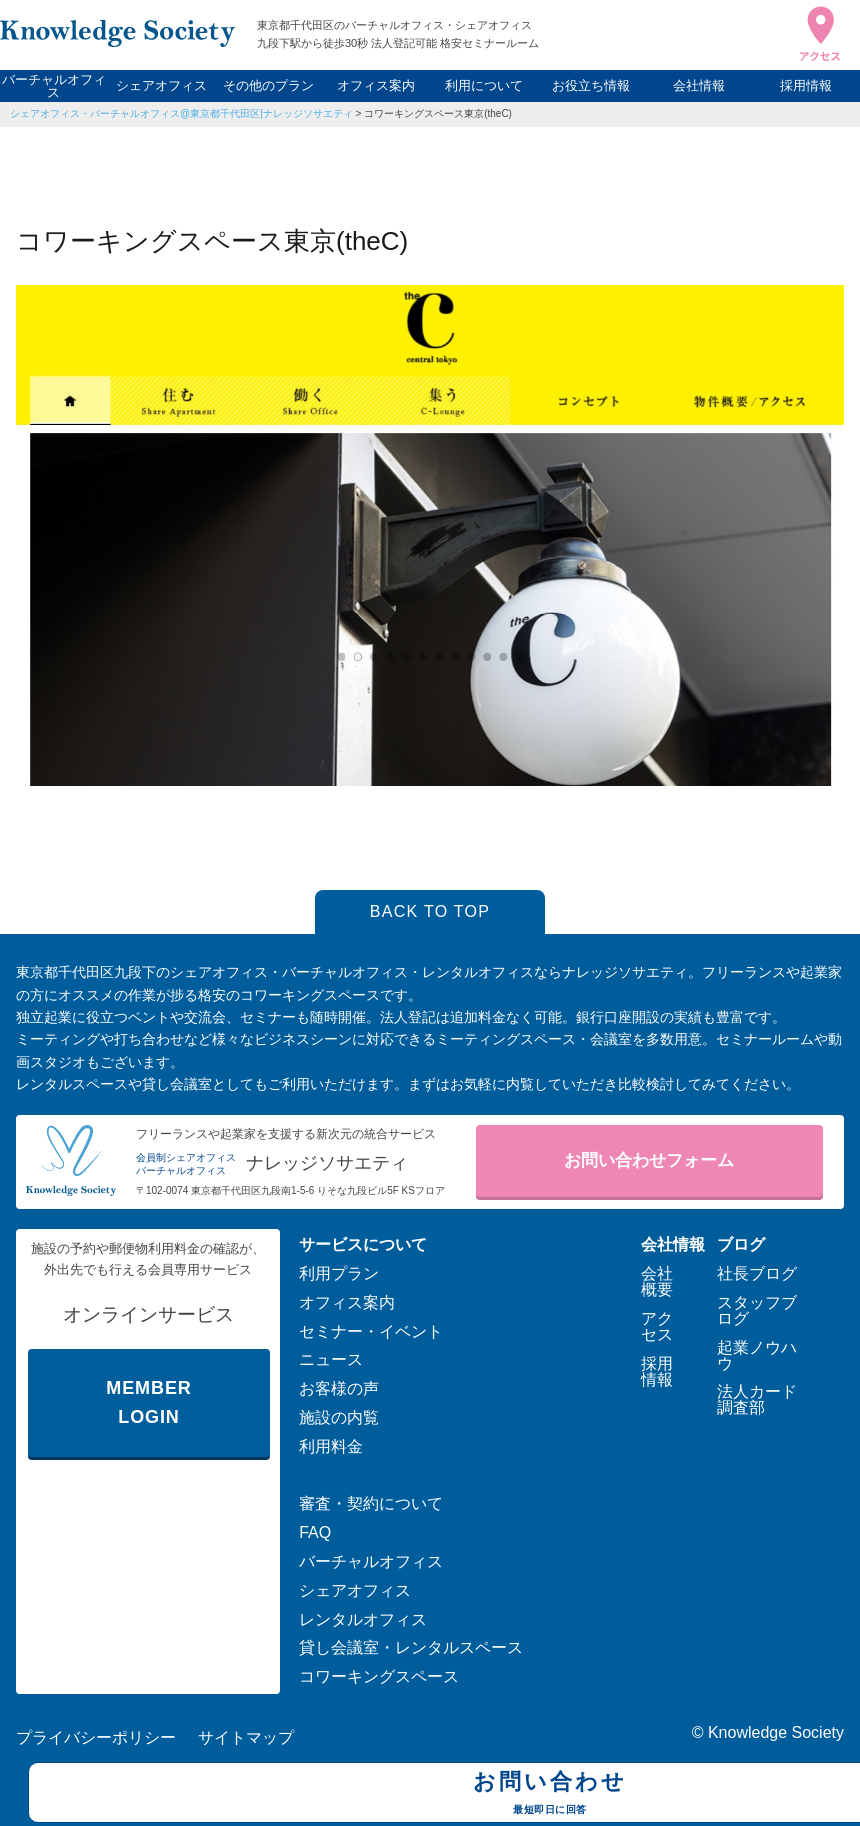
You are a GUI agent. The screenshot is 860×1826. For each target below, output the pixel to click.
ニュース (331, 1359)
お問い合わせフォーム (649, 1160)
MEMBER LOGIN (148, 1402)
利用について (484, 85)
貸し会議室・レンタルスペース (411, 1647)
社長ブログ (757, 1273)
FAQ (315, 1532)
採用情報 (806, 85)
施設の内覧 (339, 1417)
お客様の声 (339, 1388)
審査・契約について (371, 1503)
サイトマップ (246, 1737)
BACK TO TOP (430, 911)
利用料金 (331, 1446)
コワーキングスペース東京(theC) (438, 113)
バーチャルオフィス (54, 86)
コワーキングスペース (379, 1676)
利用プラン (339, 1273)
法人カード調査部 (757, 1399)
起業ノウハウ (757, 1355)
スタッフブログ (757, 1310)
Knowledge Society (776, 1732)
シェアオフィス (161, 85)
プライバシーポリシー (96, 1737)
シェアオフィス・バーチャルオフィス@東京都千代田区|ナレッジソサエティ (181, 113)
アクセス (657, 1326)
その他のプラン (268, 85)
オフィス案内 (376, 85)
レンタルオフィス (363, 1619)
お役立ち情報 (591, 85)
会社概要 (657, 1281)
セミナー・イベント (371, 1331)
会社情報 (699, 85)
